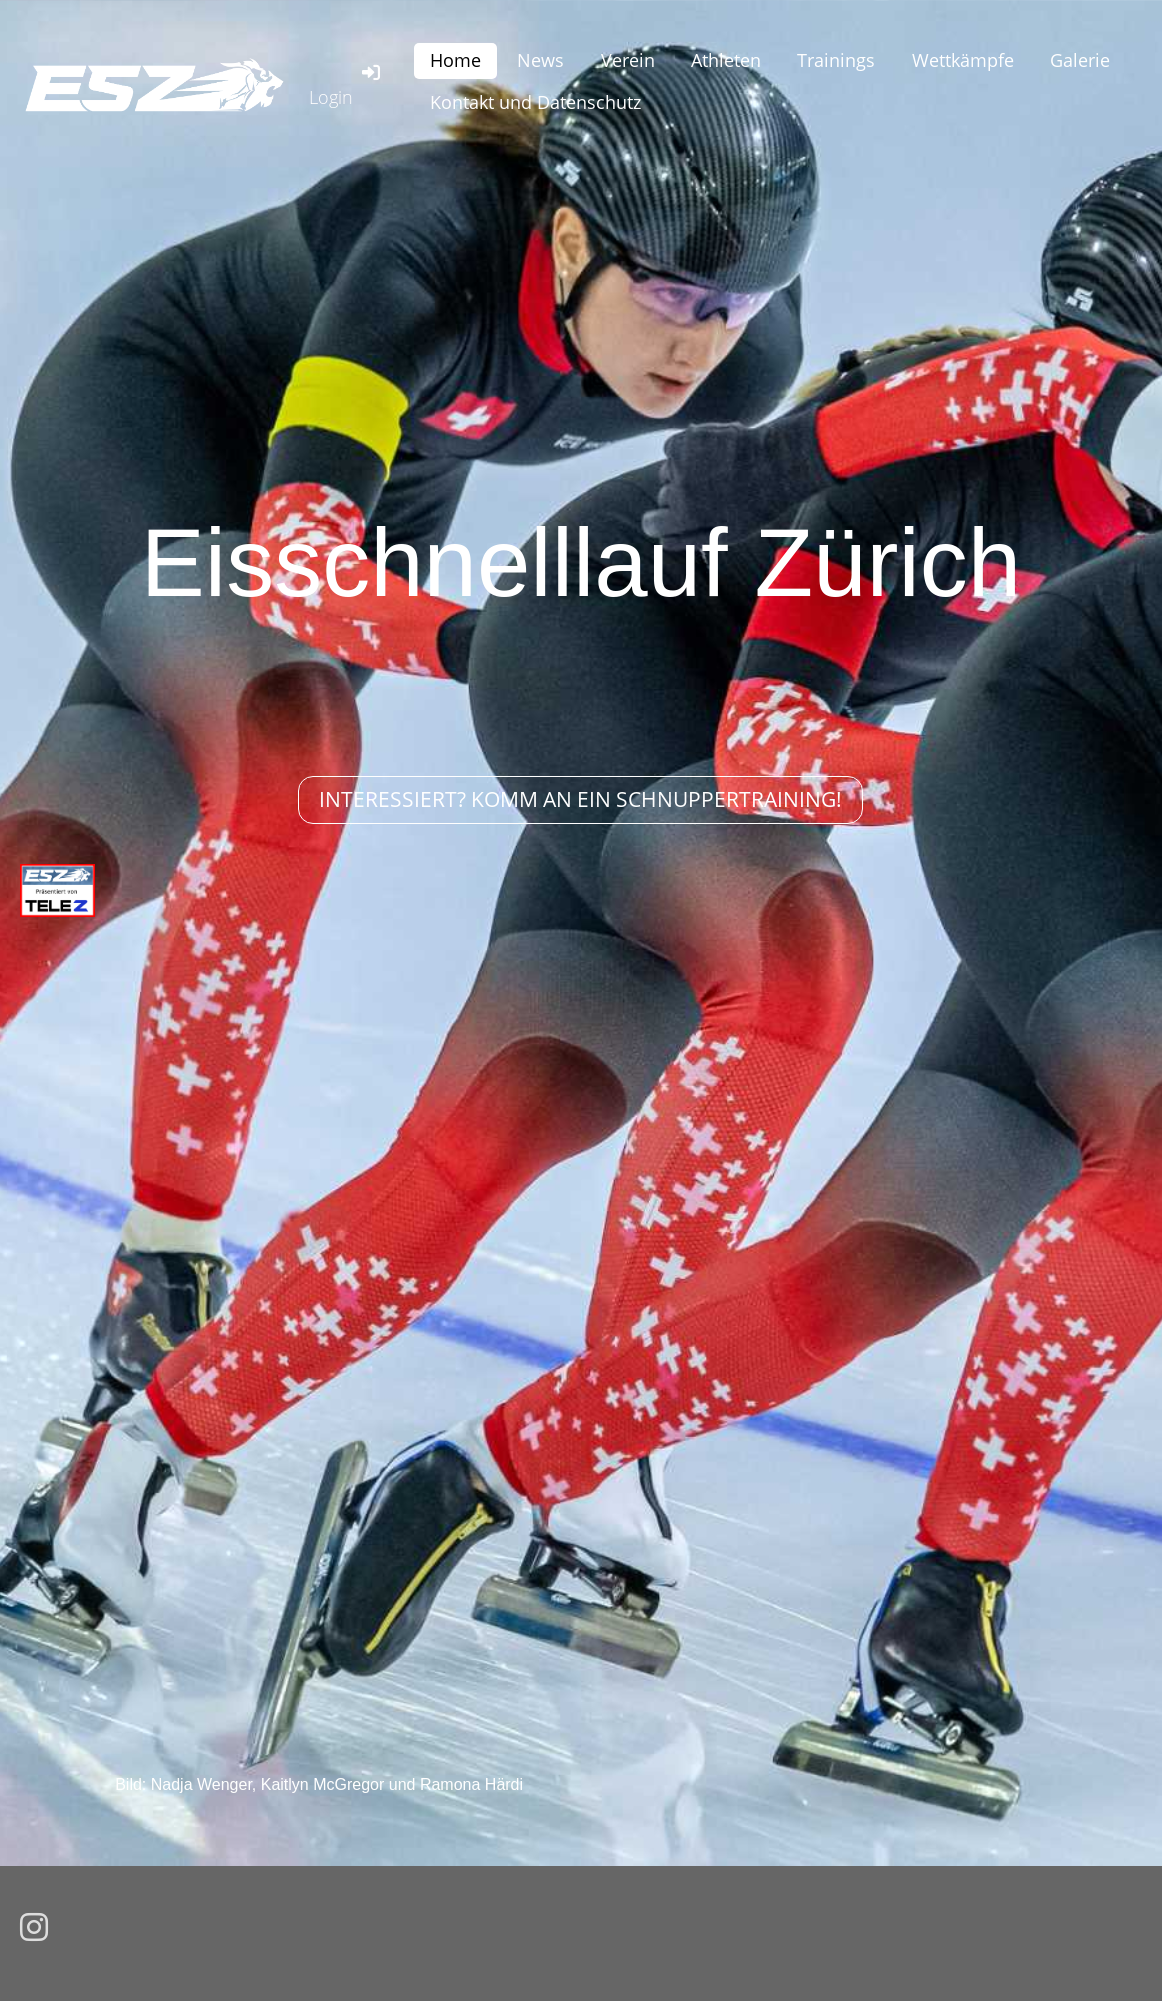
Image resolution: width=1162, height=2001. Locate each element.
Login (346, 84)
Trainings (836, 60)
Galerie (1080, 60)
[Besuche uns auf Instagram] (34, 1928)
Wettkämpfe (963, 60)
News (540, 60)
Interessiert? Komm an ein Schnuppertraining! (580, 799)
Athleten (726, 60)
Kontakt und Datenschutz (535, 102)
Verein (628, 60)
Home (455, 60)
